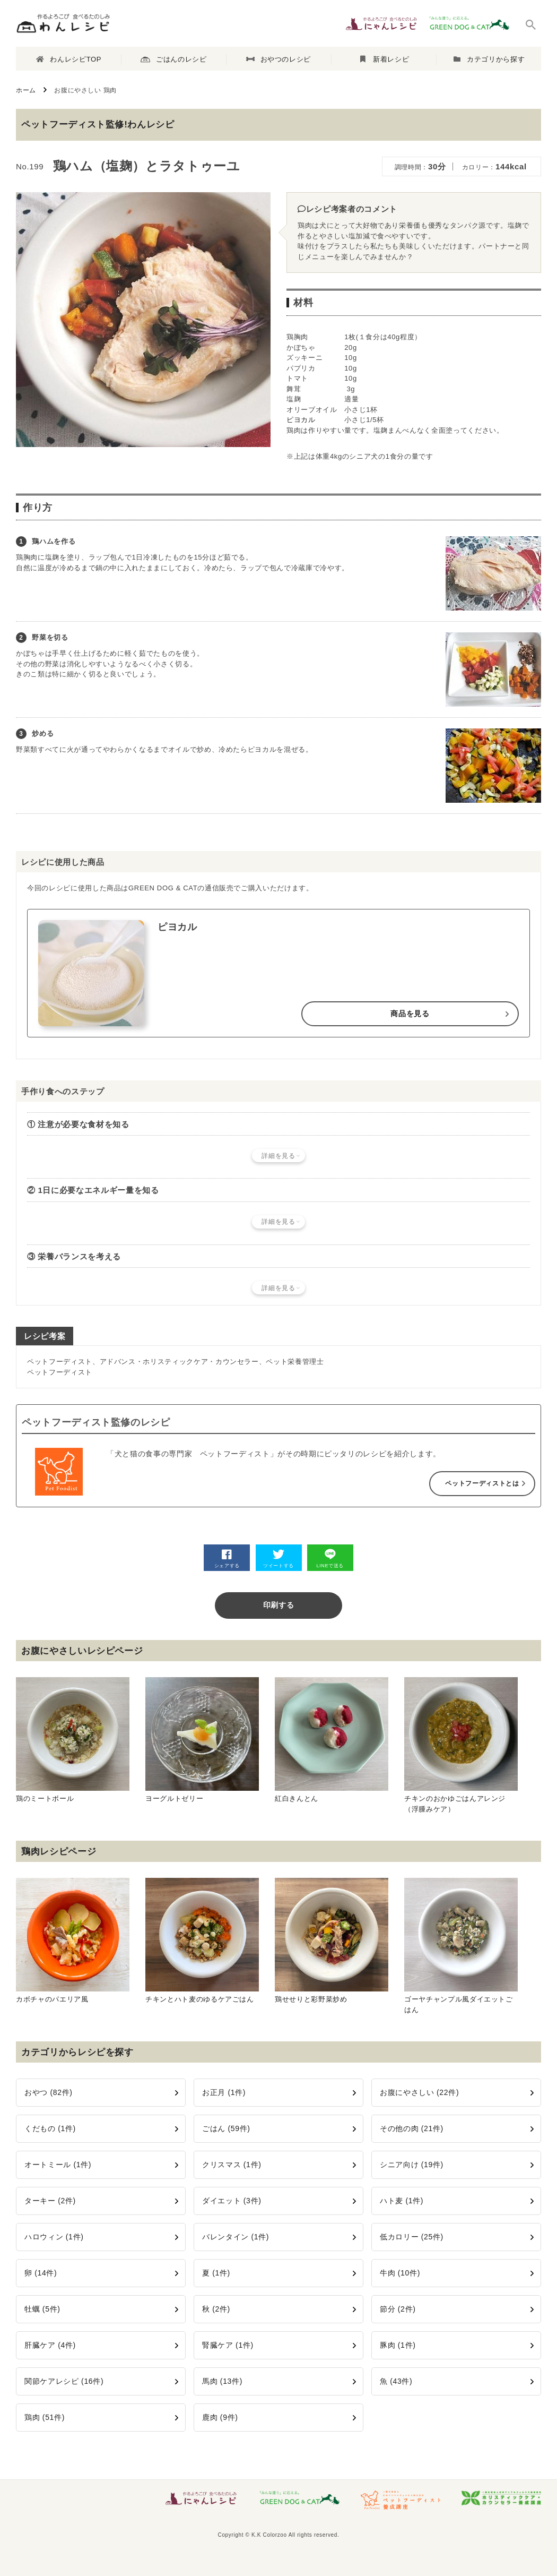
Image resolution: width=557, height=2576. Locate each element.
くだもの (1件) (50, 2128)
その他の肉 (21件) (411, 2128)
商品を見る (409, 1013)
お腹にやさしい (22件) (419, 2092)
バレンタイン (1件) (235, 2236)
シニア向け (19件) (411, 2164)
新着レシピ (385, 59)
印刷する (278, 1605)
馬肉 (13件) (222, 2381)
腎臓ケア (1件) (228, 2345)
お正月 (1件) (224, 2092)
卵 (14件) (40, 2273)
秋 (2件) (216, 2309)
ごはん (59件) (226, 2128)
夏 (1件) (216, 2273)
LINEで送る (330, 1558)
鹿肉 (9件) (220, 2417)
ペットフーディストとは (482, 1483)
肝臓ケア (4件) (50, 2345)
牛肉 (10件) (400, 2273)
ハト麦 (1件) (401, 2200)
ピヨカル (301, 420)
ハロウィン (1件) (54, 2236)
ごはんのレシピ (173, 59)
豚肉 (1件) (398, 2345)
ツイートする (278, 1558)
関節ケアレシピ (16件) (63, 2381)
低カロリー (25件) (411, 2236)
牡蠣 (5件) (42, 2309)
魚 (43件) (396, 2381)
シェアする (227, 1558)
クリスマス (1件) (232, 2164)
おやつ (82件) (48, 2092)
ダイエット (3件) (232, 2200)
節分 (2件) (398, 2309)
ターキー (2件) (50, 2200)
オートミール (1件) (57, 2164)
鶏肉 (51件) (44, 2417)
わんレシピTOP (68, 59)
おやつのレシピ (278, 59)
